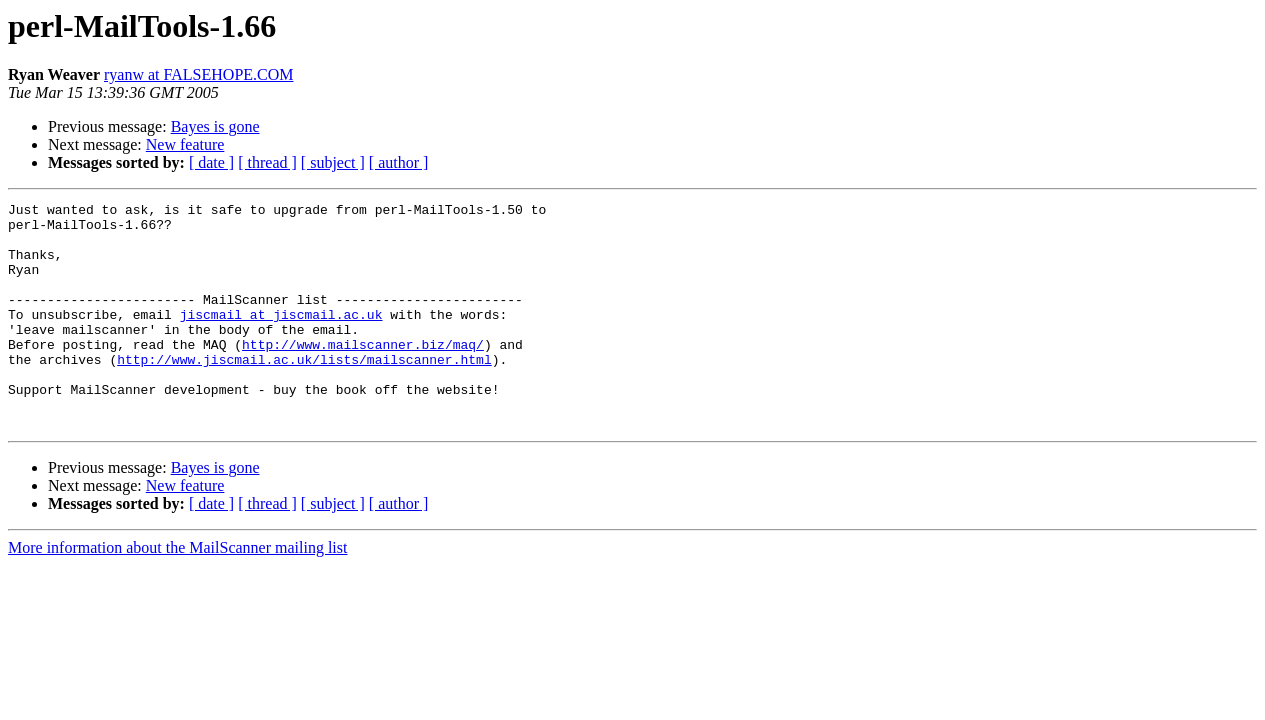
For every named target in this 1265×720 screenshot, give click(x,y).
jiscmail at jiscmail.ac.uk (281, 338)
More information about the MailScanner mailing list (177, 592)
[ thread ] (267, 162)
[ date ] (211, 162)
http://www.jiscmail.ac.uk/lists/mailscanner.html (304, 392)
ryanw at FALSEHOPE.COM (198, 74)
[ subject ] (333, 162)
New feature (185, 144)
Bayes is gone (215, 126)
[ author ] (399, 162)
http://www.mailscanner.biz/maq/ (363, 374)
